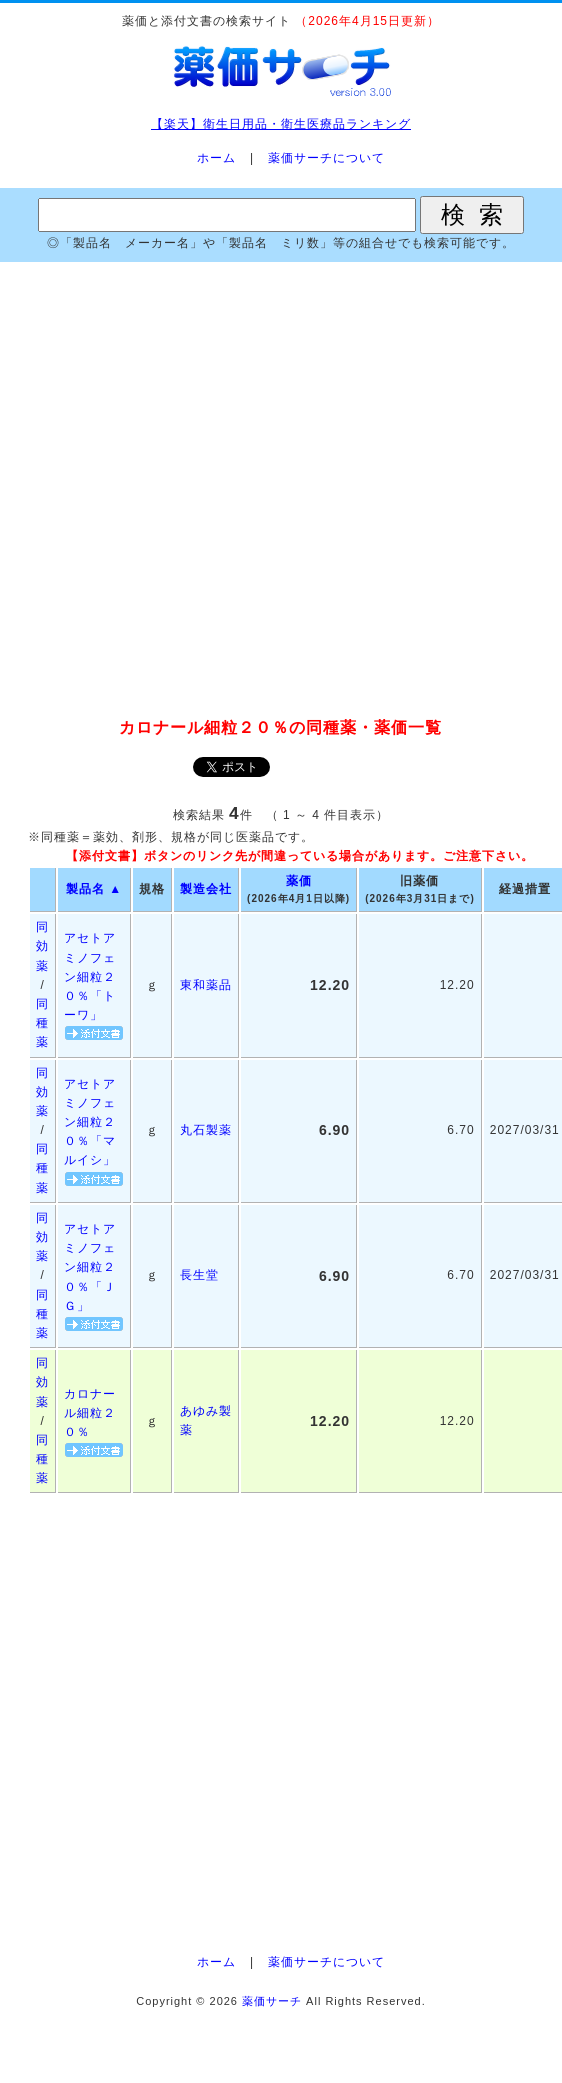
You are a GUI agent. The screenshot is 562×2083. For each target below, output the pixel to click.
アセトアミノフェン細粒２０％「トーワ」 (90, 976)
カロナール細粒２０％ (90, 1413)
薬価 (299, 881)
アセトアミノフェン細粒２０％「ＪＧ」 (90, 1267)
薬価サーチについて (326, 158)
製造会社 (206, 889)
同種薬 (42, 1023)
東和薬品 (206, 985)
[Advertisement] (281, 491)
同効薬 (42, 946)
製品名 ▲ (94, 889)
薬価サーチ (272, 2001)
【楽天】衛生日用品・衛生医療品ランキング (281, 124)
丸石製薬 (206, 1130)
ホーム (216, 158)
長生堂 (199, 1275)
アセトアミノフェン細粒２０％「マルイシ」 (90, 1122)
